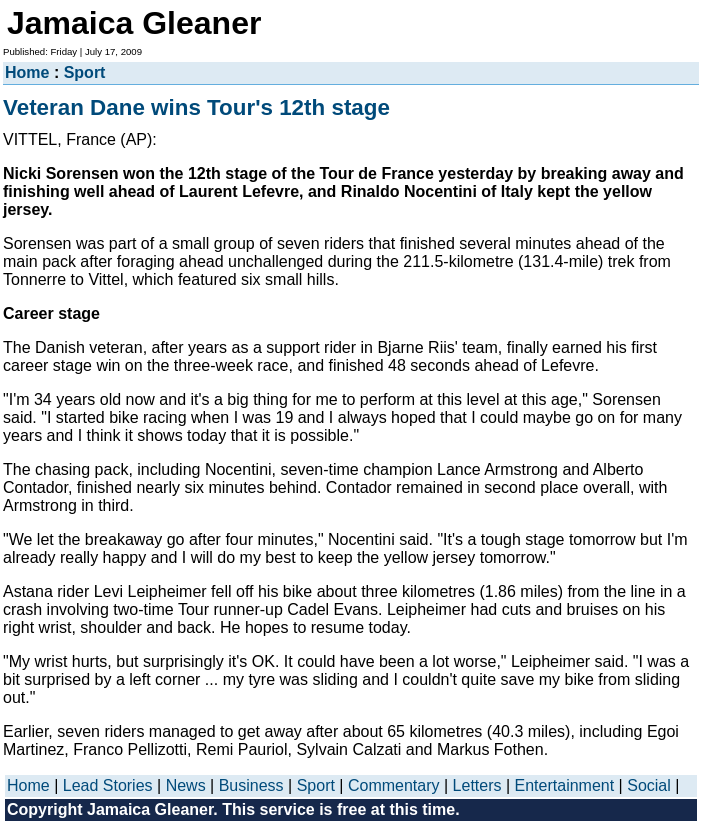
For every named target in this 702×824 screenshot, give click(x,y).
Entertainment (565, 785)
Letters (477, 785)
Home (27, 72)
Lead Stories (108, 785)
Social (649, 785)
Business (251, 785)
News (186, 785)
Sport (85, 72)
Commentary (394, 785)
